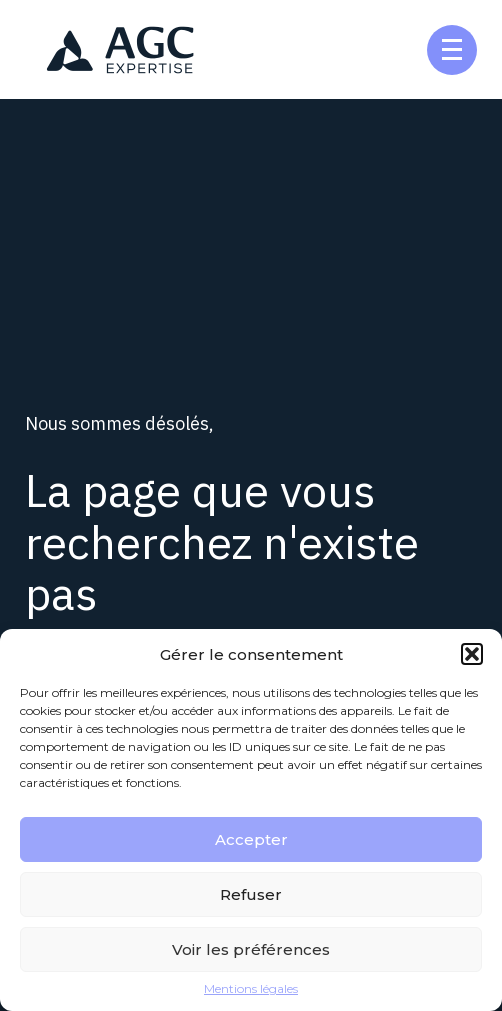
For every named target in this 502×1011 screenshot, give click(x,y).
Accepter (251, 839)
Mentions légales (251, 989)
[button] (472, 654)
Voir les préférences (251, 949)
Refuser (251, 894)
